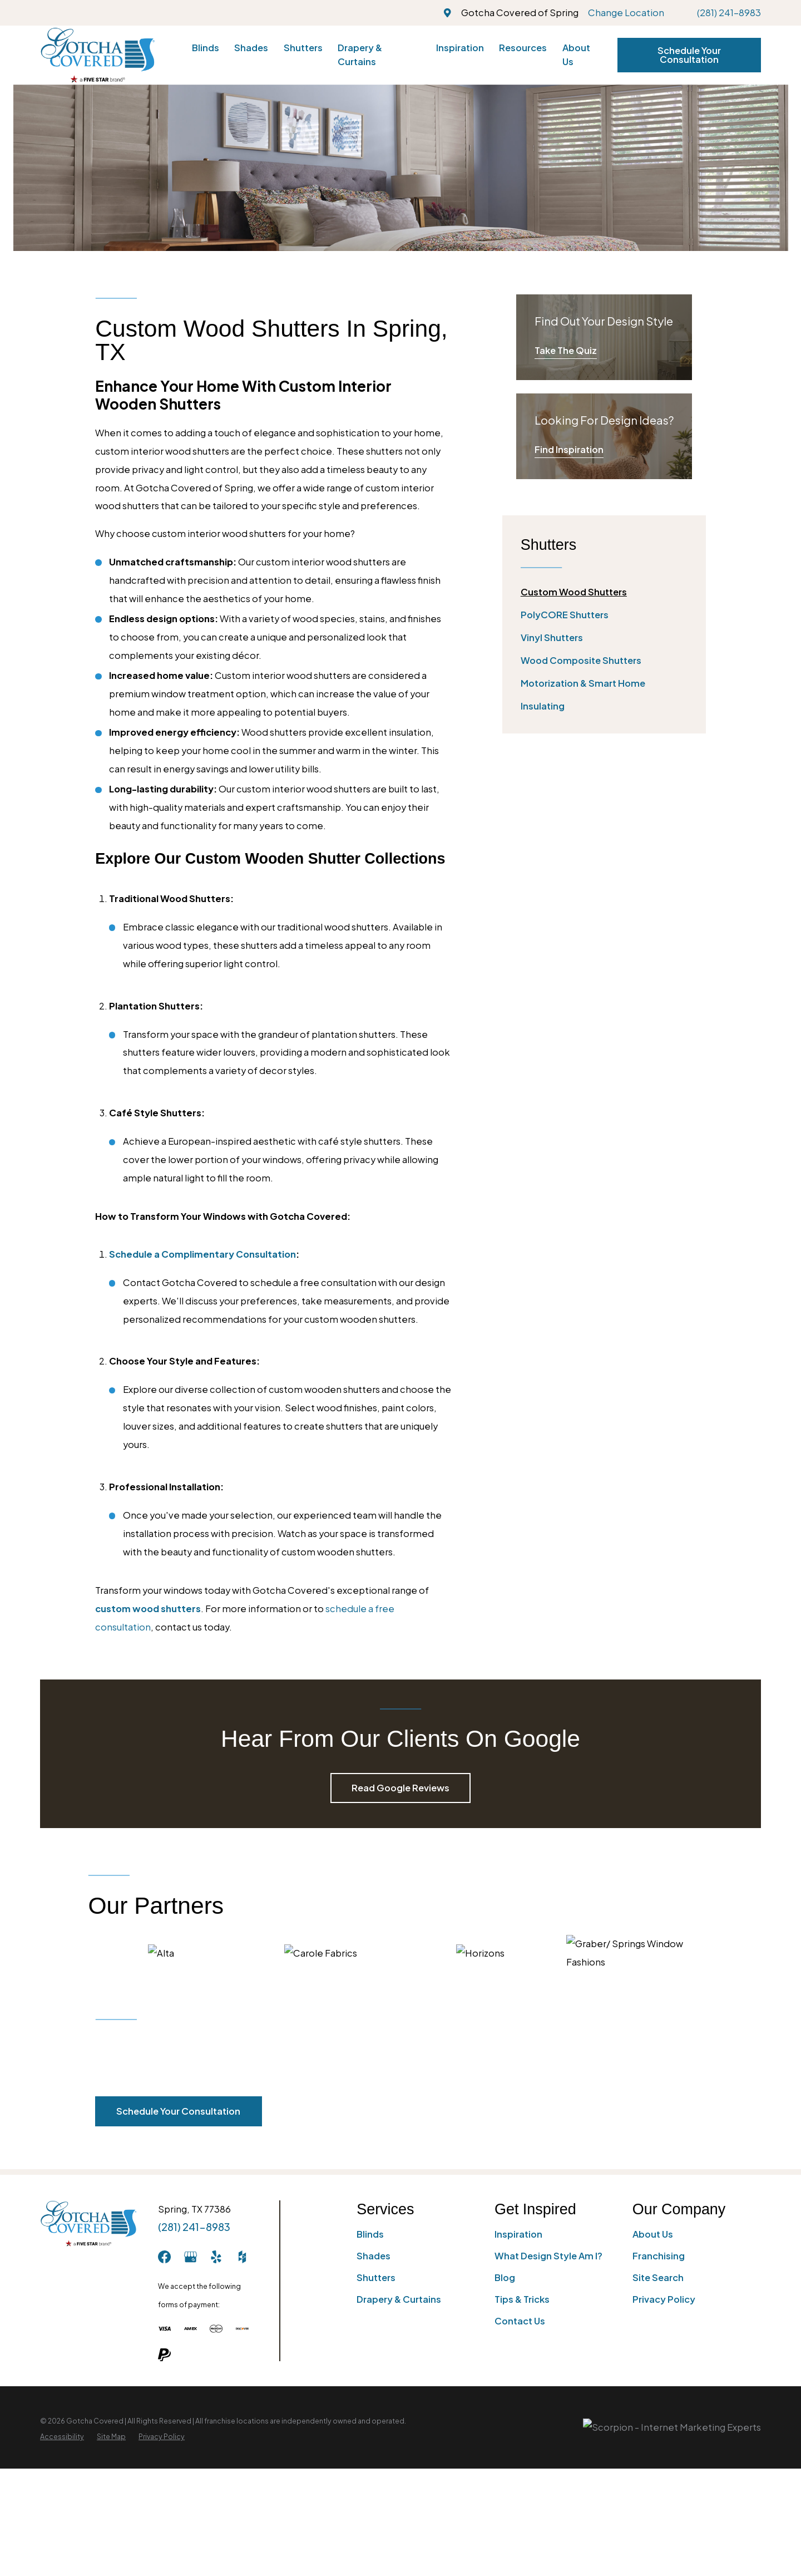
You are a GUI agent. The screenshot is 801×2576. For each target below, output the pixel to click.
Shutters (376, 2277)
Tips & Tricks (522, 2299)
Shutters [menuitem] (303, 47)
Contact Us (520, 2321)
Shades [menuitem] (251, 47)
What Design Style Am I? (548, 2256)
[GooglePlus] (190, 2256)
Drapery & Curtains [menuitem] (360, 54)
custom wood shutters (148, 1608)
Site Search (658, 2277)
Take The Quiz (566, 350)
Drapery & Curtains (399, 2299)
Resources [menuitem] (523, 47)
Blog (505, 2277)
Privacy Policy (663, 2299)
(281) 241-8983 (729, 12)
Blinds (370, 2234)
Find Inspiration (569, 449)
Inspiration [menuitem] (460, 47)
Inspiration (518, 2234)
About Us (652, 2234)
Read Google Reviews (400, 1788)
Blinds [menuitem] (205, 47)
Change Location (626, 12)
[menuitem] (604, 592)
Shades (373, 2256)
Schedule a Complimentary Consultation (202, 1254)
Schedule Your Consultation (689, 55)
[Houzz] (242, 2256)
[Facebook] (164, 2256)
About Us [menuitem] (576, 54)
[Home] (97, 54)
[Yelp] (216, 2256)
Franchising (658, 2256)
